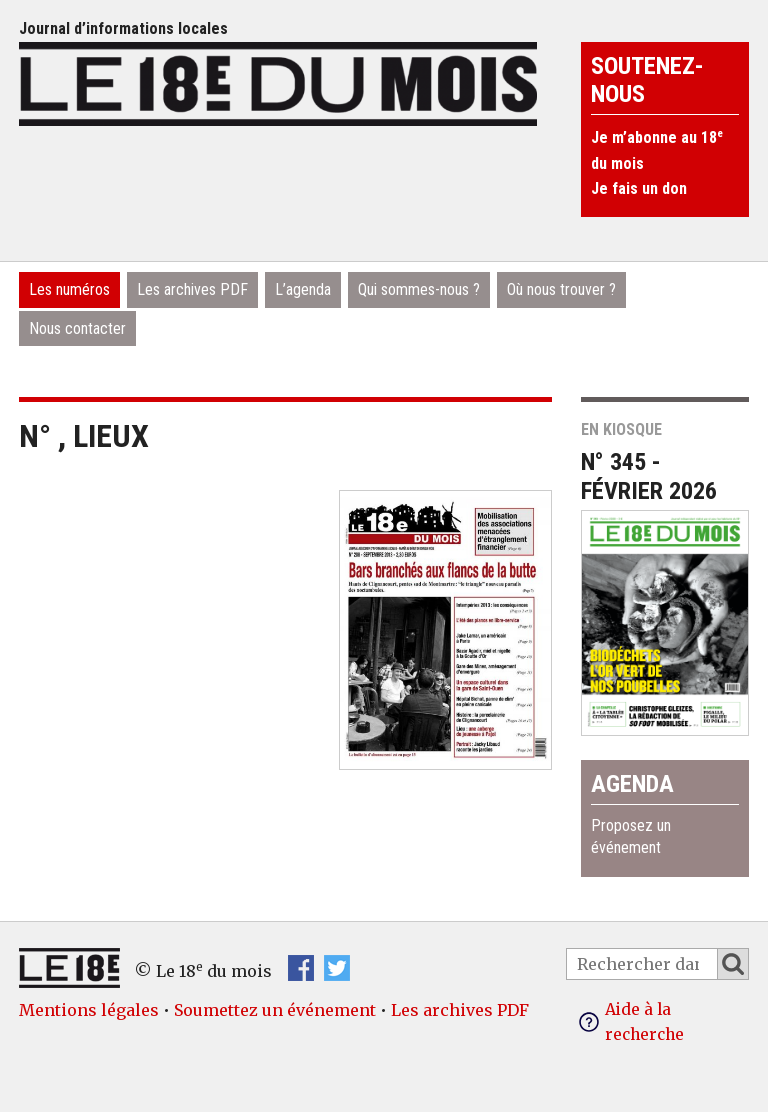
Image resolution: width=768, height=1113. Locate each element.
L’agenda (303, 289)
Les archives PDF (192, 289)
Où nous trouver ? (561, 289)
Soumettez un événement (275, 1010)
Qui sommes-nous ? (419, 289)
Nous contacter (77, 328)
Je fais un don (639, 188)
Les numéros (69, 289)
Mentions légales (89, 1010)
